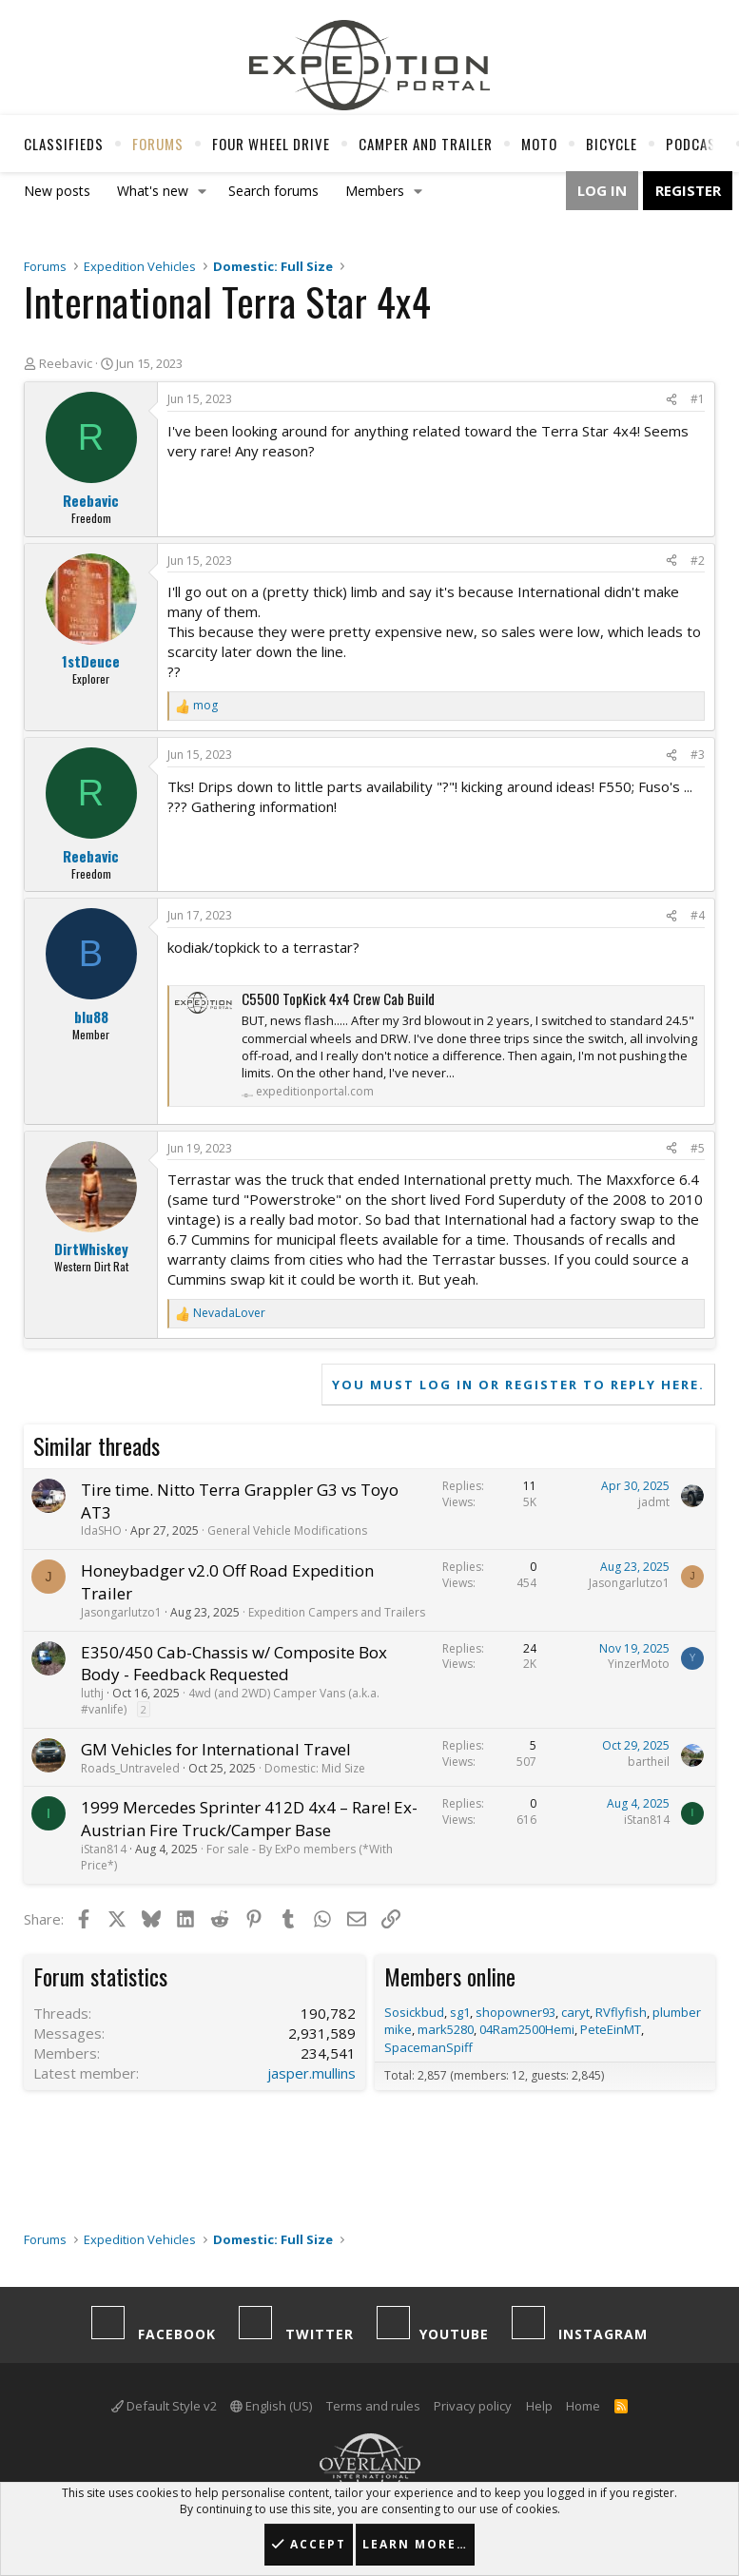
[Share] (671, 400)
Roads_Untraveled (130, 1768)
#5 (697, 1148)
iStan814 (103, 1849)
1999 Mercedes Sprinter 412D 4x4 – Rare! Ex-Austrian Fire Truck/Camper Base (249, 1818)
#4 (697, 915)
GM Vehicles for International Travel (216, 1749)
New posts (57, 191)
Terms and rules (373, 2405)
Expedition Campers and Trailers (336, 1612)
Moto (539, 143)
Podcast (695, 143)
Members (374, 191)
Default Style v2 (164, 2405)
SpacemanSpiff (428, 2047)
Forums (158, 143)
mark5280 (446, 2029)
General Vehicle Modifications (287, 1530)
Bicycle (611, 143)
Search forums (273, 191)
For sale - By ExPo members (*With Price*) (237, 1857)
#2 (697, 560)
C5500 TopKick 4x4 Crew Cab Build (338, 998)
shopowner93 (515, 2012)
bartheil (649, 1761)
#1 (697, 399)
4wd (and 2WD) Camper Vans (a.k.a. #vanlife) (230, 1701)
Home (583, 2405)
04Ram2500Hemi (526, 2029)
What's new (152, 191)
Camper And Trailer (426, 143)
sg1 (460, 2012)
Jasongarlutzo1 (121, 1612)
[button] (202, 191)
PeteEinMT (610, 2029)
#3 (697, 754)
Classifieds (64, 143)
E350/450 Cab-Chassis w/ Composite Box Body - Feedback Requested (234, 1663)
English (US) (271, 2405)
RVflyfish (621, 2012)
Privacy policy (473, 2405)
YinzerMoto (639, 1664)
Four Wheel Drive (271, 143)
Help (539, 2405)
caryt (575, 2012)
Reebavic (65, 363)
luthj (92, 1693)
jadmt (654, 1502)
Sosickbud (414, 2012)
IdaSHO (101, 1530)
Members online (449, 1976)
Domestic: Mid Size (314, 1768)
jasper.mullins (311, 2072)
